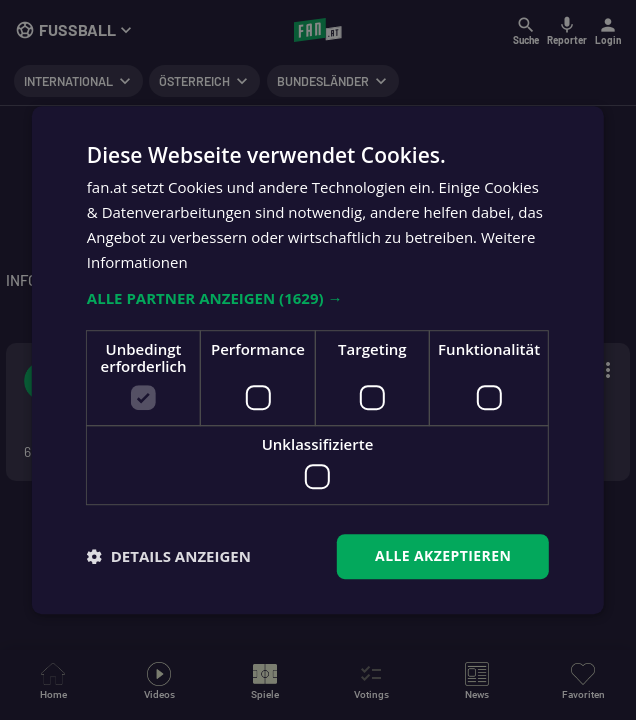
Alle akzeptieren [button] (443, 555)
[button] (318, 299)
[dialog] (318, 360)
